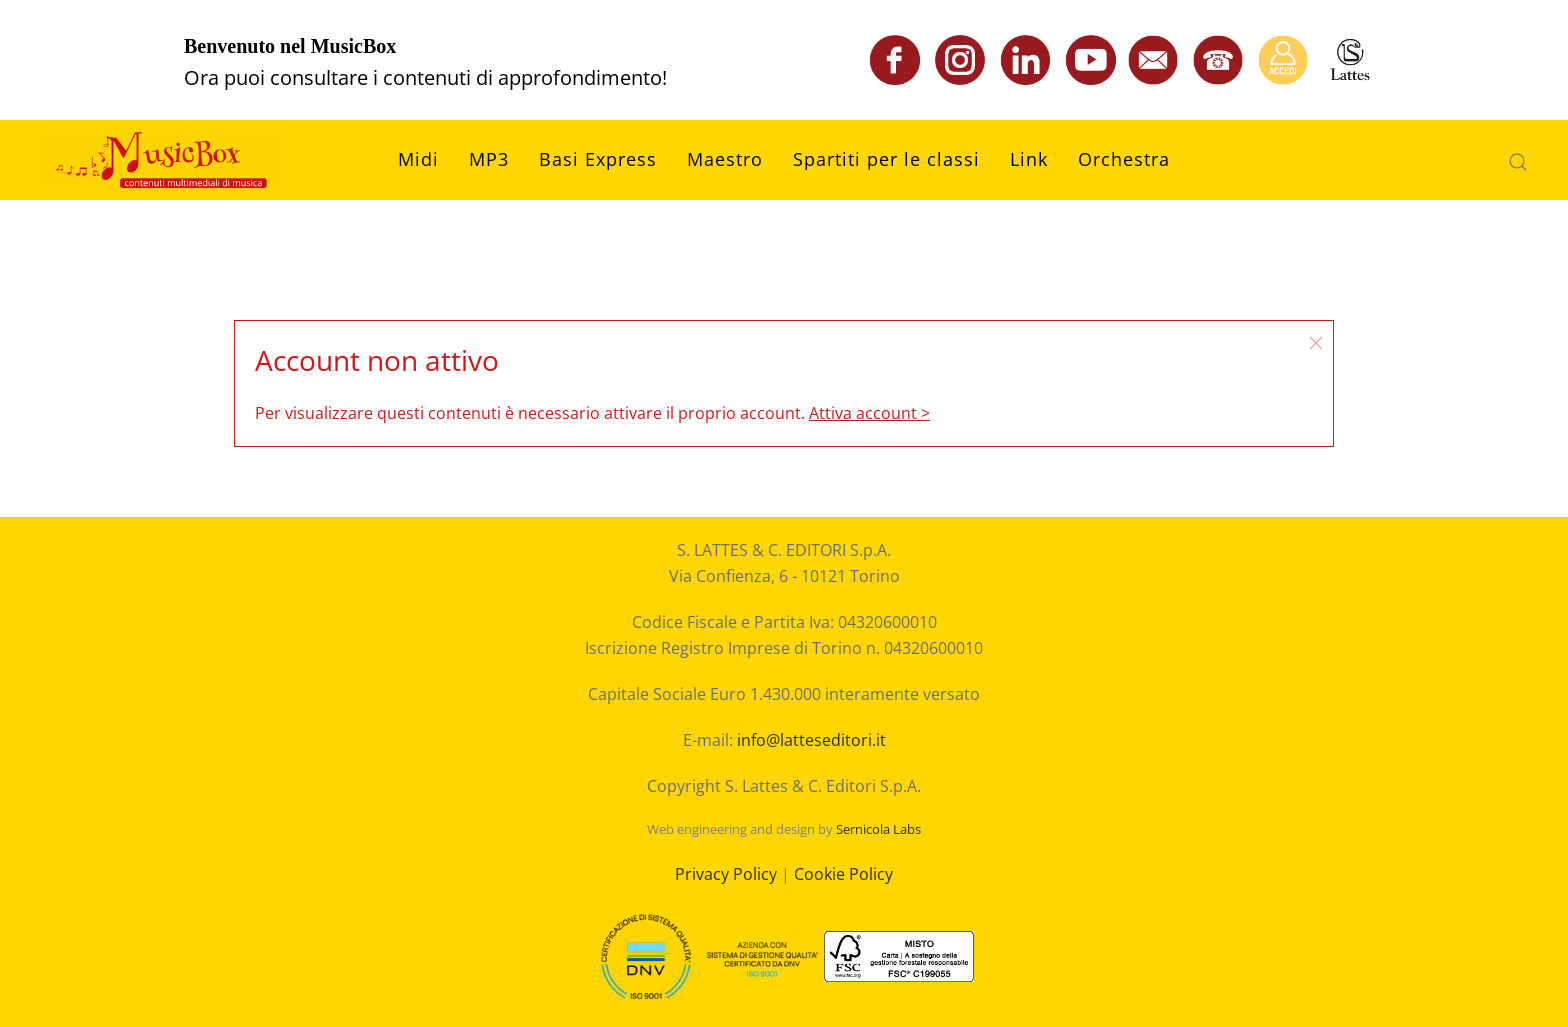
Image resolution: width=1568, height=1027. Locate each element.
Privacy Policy (726, 874)
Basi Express (598, 159)
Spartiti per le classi (886, 159)
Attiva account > (869, 413)
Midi (418, 159)
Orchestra (1124, 159)
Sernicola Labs (878, 829)
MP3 (489, 159)
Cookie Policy (843, 874)
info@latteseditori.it (811, 740)
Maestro (725, 159)
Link (1029, 159)
